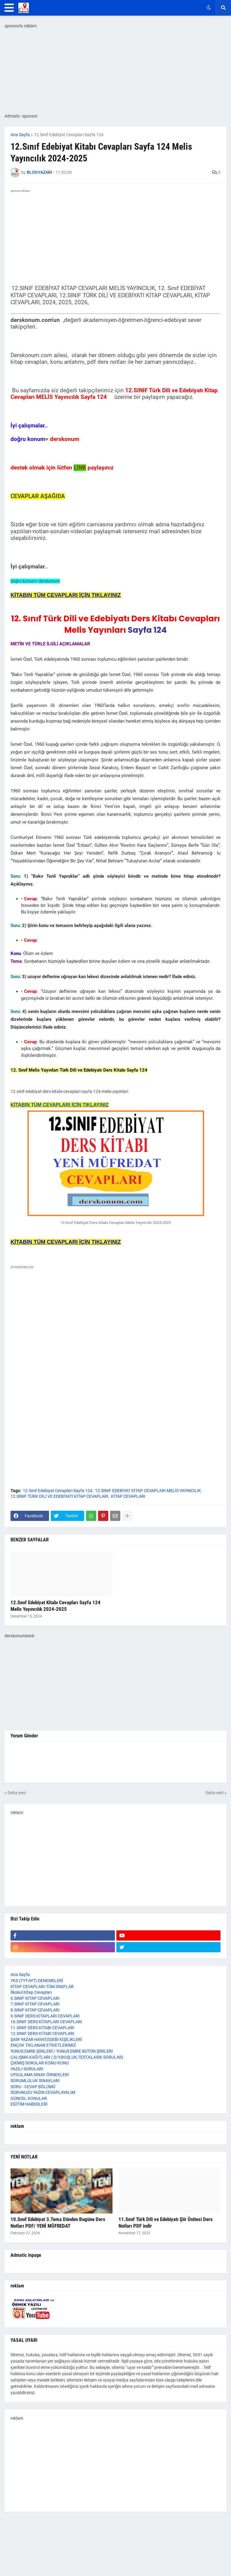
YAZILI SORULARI (27, 2069)
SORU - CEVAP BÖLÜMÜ (33, 2086)
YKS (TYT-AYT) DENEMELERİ (37, 1980)
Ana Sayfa (20, 135)
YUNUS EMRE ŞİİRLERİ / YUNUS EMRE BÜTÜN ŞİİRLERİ (62, 2051)
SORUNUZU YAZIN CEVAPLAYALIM (43, 2092)
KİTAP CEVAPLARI (128, 1496)
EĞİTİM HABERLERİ (29, 2104)
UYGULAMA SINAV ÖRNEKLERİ (40, 2074)
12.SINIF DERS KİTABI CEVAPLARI (42, 2033)
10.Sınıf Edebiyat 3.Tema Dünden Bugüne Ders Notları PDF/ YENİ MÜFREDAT (58, 2222)
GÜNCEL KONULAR (29, 2098)
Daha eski (214, 1792)
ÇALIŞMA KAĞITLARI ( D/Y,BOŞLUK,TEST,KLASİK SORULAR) (67, 2057)
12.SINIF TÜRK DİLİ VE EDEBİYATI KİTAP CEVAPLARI (59, 1496)
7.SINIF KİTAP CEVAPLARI (35, 2004)
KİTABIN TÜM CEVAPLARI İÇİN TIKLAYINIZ (60, 1104)
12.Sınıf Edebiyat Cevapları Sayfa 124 (68, 135)
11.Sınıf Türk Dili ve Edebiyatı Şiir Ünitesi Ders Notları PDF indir (166, 2222)
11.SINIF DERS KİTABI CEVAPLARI (42, 2027)
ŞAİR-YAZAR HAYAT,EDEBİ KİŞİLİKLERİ (46, 2039)
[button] (9, 8)
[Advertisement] (115, 1334)
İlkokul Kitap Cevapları (31, 1992)
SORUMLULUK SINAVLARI (35, 2080)
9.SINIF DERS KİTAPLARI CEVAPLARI (45, 2016)
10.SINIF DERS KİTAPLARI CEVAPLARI (46, 2021)
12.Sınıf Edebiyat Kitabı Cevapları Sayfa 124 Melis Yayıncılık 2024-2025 (55, 1605)
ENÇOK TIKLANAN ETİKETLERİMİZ (43, 2045)
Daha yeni (17, 1792)
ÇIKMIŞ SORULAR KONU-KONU (40, 2062)
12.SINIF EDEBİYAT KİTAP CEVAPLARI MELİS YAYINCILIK (148, 1490)
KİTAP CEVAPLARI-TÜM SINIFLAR (42, 1986)
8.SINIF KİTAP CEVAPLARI (35, 2010)
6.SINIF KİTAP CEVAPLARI (35, 1998)
